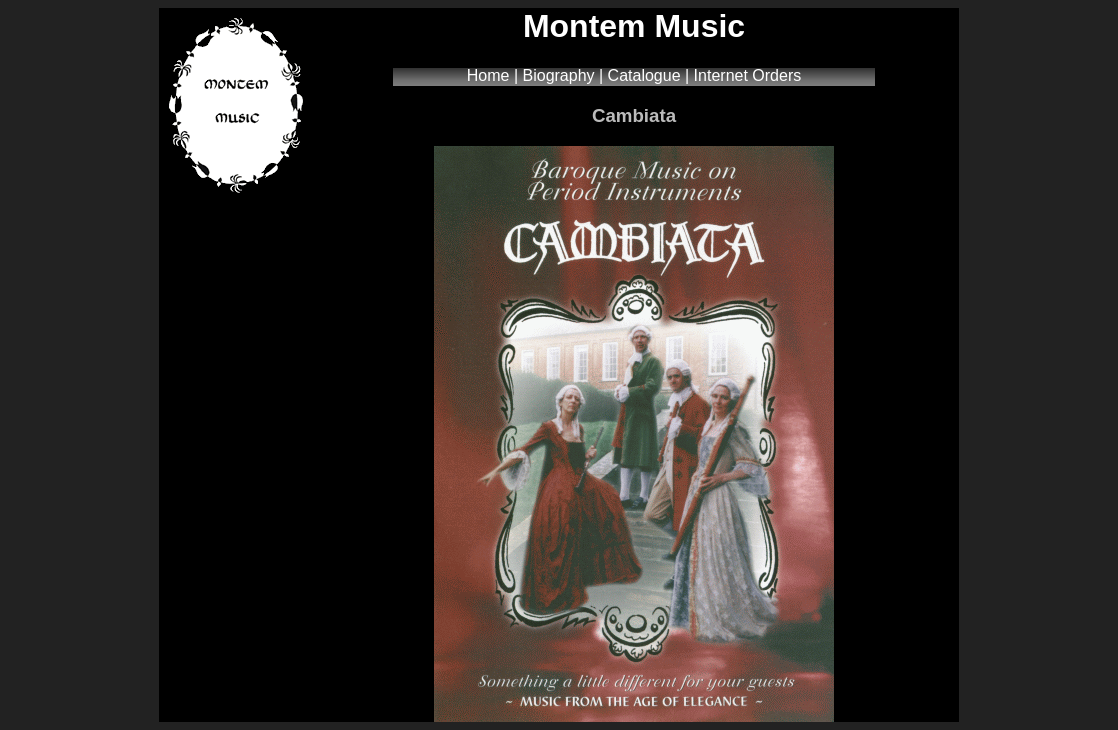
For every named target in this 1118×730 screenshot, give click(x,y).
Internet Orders (748, 75)
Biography (559, 75)
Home (488, 75)
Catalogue (644, 75)
